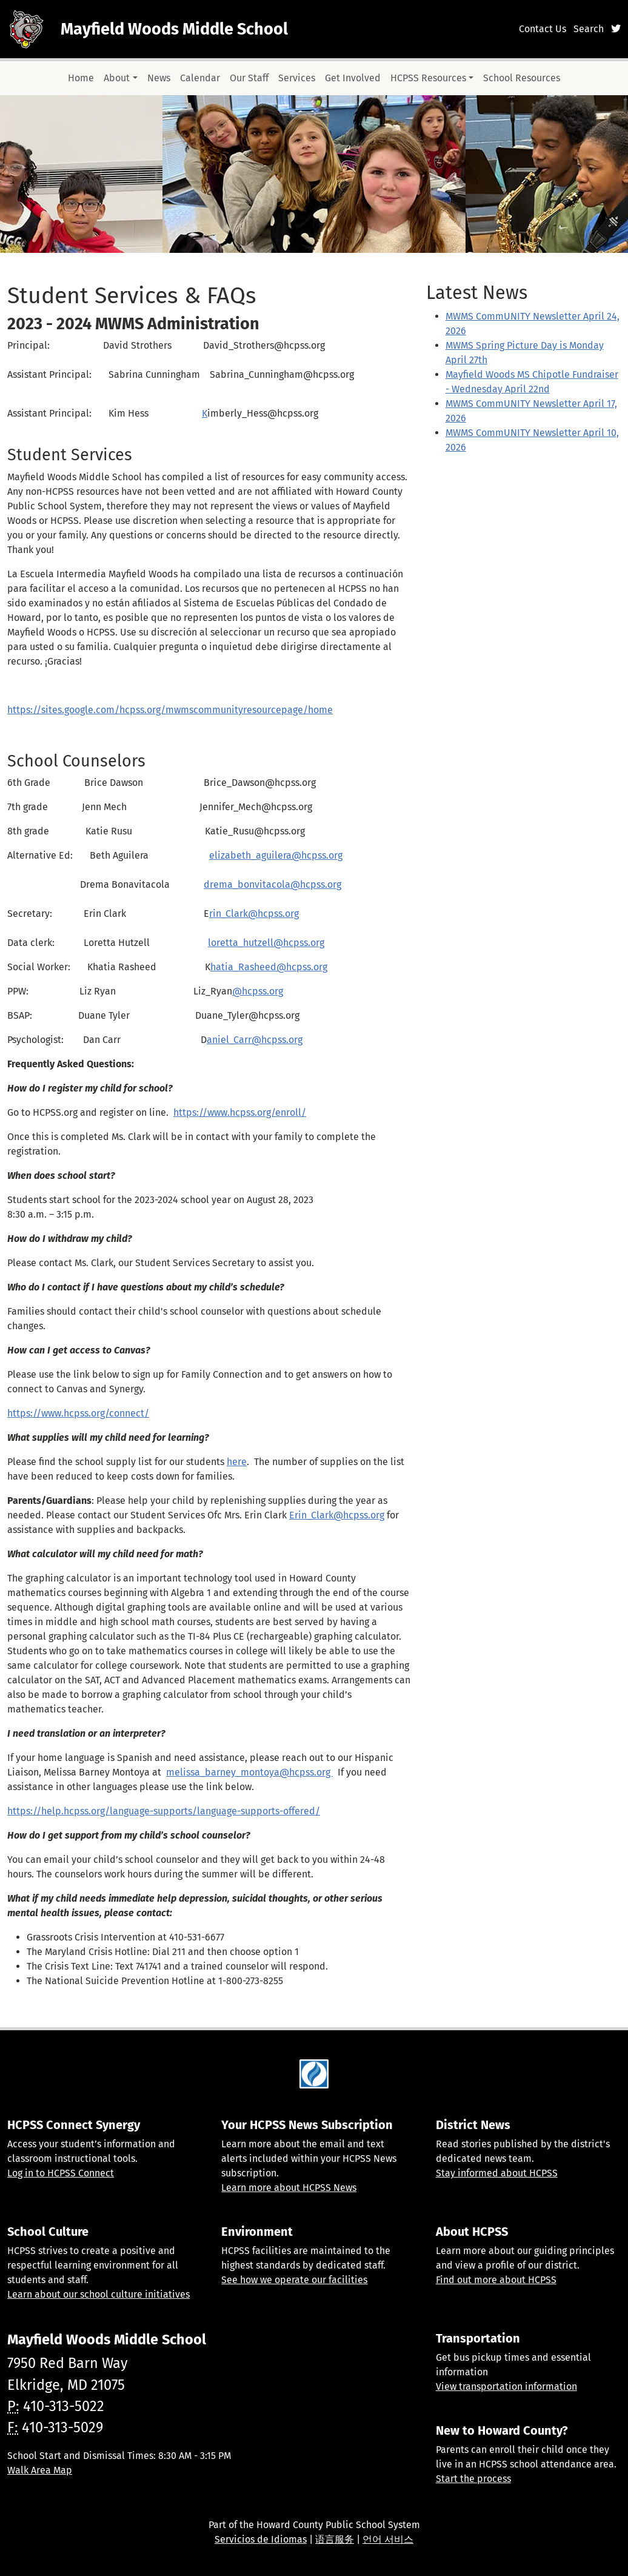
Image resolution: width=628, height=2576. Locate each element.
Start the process (473, 2478)
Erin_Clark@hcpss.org (336, 1515)
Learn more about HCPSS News (288, 2187)
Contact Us (542, 29)
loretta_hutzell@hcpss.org (266, 942)
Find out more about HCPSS (496, 2280)
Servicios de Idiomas (261, 2539)
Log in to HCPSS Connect (60, 2173)
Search (588, 29)
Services (296, 78)
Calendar (200, 78)
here (237, 1461)
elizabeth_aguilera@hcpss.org (275, 855)
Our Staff (249, 78)
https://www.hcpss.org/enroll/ (239, 1112)
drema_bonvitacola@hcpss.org (272, 884)
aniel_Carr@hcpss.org (254, 1039)
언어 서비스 (387, 2539)
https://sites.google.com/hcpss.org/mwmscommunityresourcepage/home (170, 710)
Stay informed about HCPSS (497, 2173)
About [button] (117, 78)
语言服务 (334, 2539)
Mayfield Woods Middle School (174, 29)
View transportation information (506, 2386)
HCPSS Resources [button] (428, 78)
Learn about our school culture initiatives (98, 2294)
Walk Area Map (39, 2470)
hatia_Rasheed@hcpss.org (268, 967)
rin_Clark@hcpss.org (254, 913)
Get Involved (353, 78)
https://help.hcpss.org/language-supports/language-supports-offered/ (163, 1811)
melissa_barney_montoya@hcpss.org (249, 1772)
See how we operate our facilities (294, 2280)
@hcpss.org (257, 991)
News (158, 78)
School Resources (521, 78)
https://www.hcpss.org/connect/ (78, 1413)
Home (81, 78)
